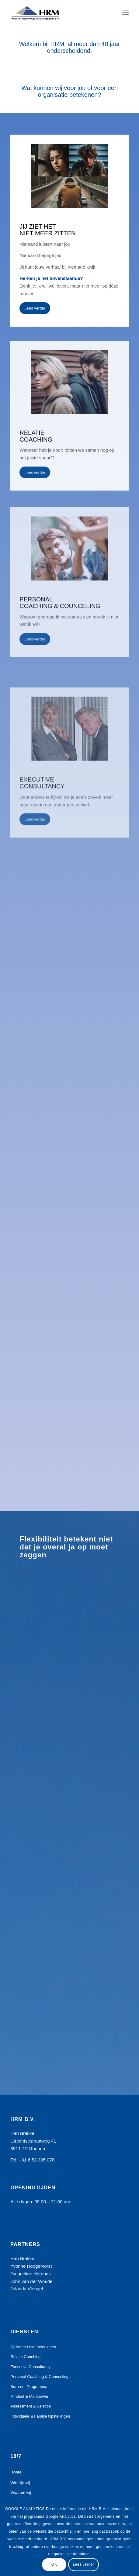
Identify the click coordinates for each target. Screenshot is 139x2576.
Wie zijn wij (20, 2482)
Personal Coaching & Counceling (39, 2376)
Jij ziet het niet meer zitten (33, 2347)
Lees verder (83, 2564)
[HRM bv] (57, 12)
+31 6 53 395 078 (36, 2159)
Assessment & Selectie (30, 2406)
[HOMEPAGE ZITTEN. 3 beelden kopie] (69, 176)
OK (54, 2564)
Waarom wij (20, 2492)
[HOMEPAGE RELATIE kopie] (69, 419)
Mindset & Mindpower (29, 2396)
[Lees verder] (34, 308)
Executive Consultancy (30, 2366)
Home (15, 2472)
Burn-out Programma (28, 2386)
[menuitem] (125, 12)
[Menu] (125, 12)
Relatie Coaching (25, 2356)
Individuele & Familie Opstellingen (40, 2416)
